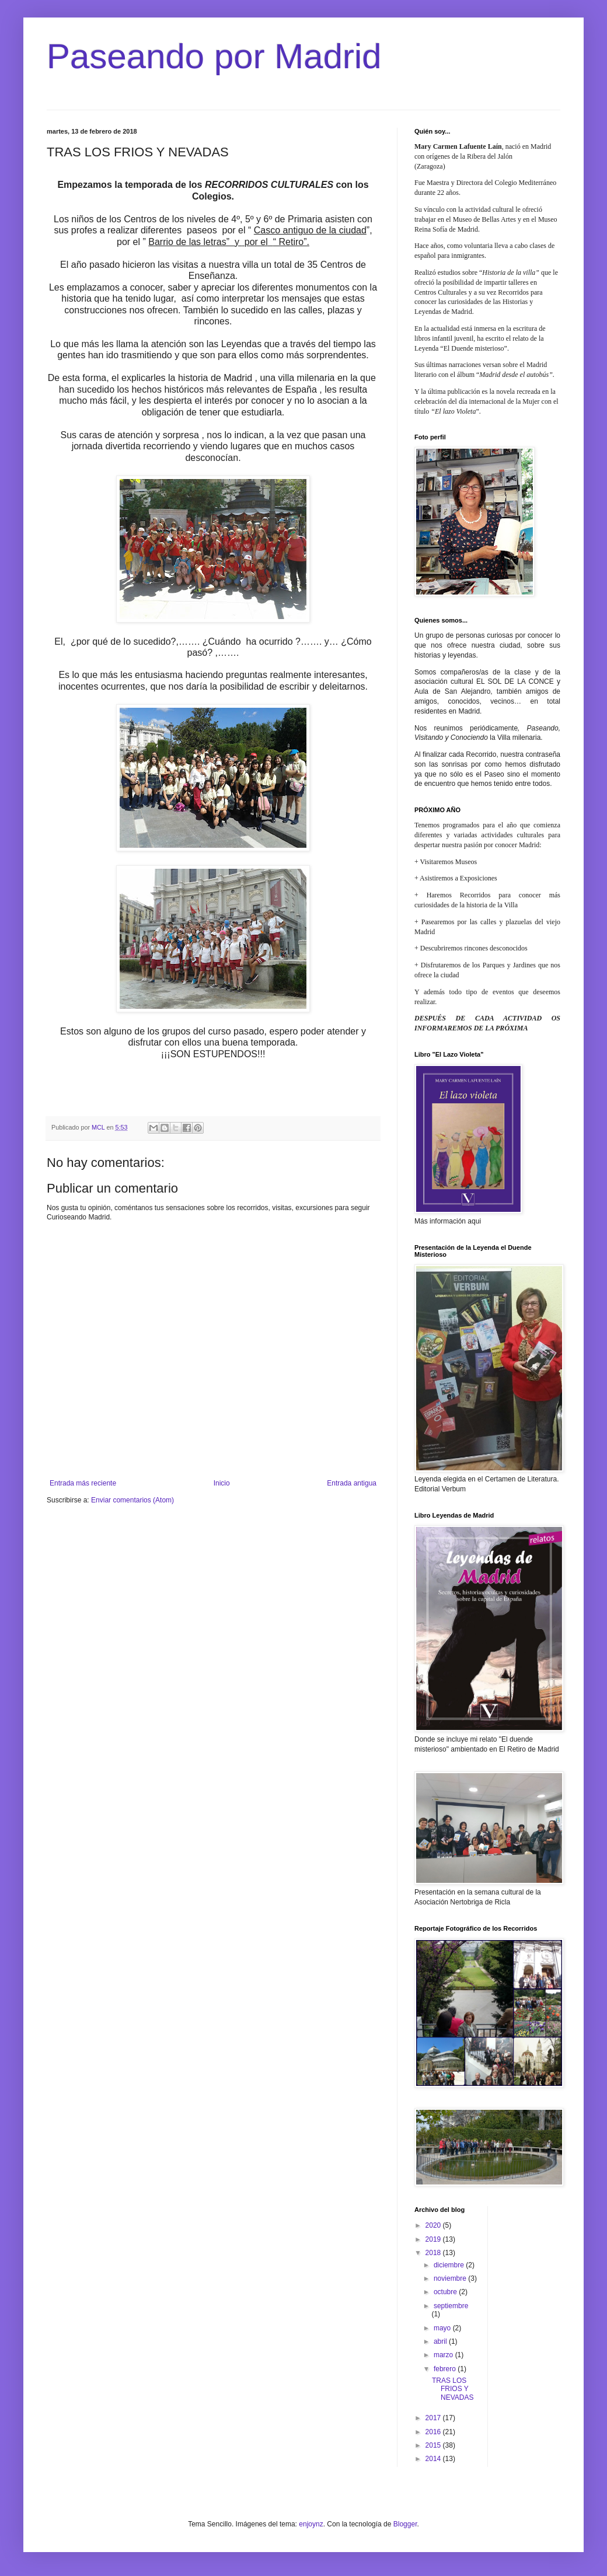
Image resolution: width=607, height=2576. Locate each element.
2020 (434, 2225)
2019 (434, 2239)
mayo (443, 2328)
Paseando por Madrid (214, 56)
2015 (434, 2445)
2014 (434, 2459)
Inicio (222, 1483)
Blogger (405, 2524)
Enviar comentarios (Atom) (132, 1500)
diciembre (450, 2265)
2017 (434, 2418)
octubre (446, 2292)
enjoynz (311, 2524)
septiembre (451, 2306)
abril (441, 2341)
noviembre (451, 2278)
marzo (444, 2355)
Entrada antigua (351, 1483)
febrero (446, 2369)
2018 (434, 2253)
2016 (434, 2432)
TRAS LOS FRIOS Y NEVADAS (452, 2389)
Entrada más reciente (83, 1483)
